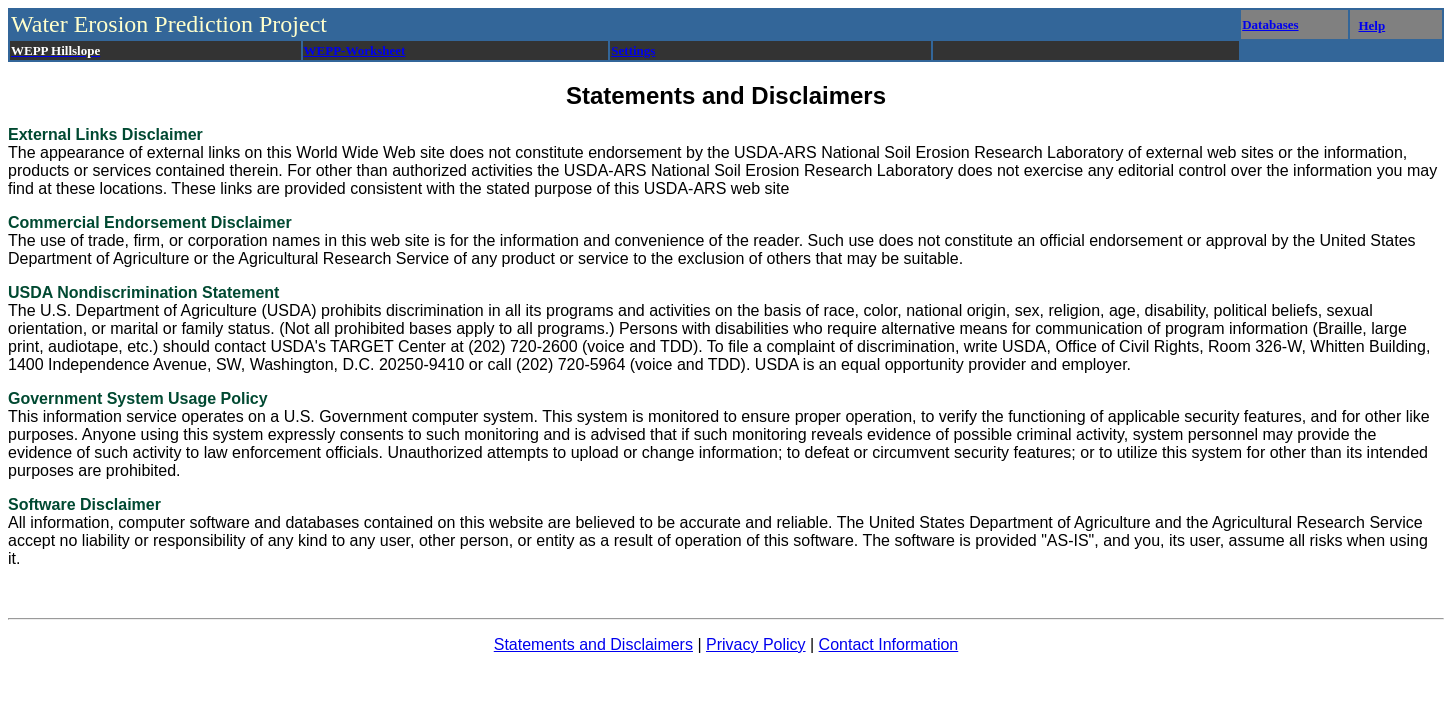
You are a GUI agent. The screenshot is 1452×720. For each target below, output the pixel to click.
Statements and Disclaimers (593, 644)
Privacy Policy (756, 644)
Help (1371, 25)
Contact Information (889, 644)
